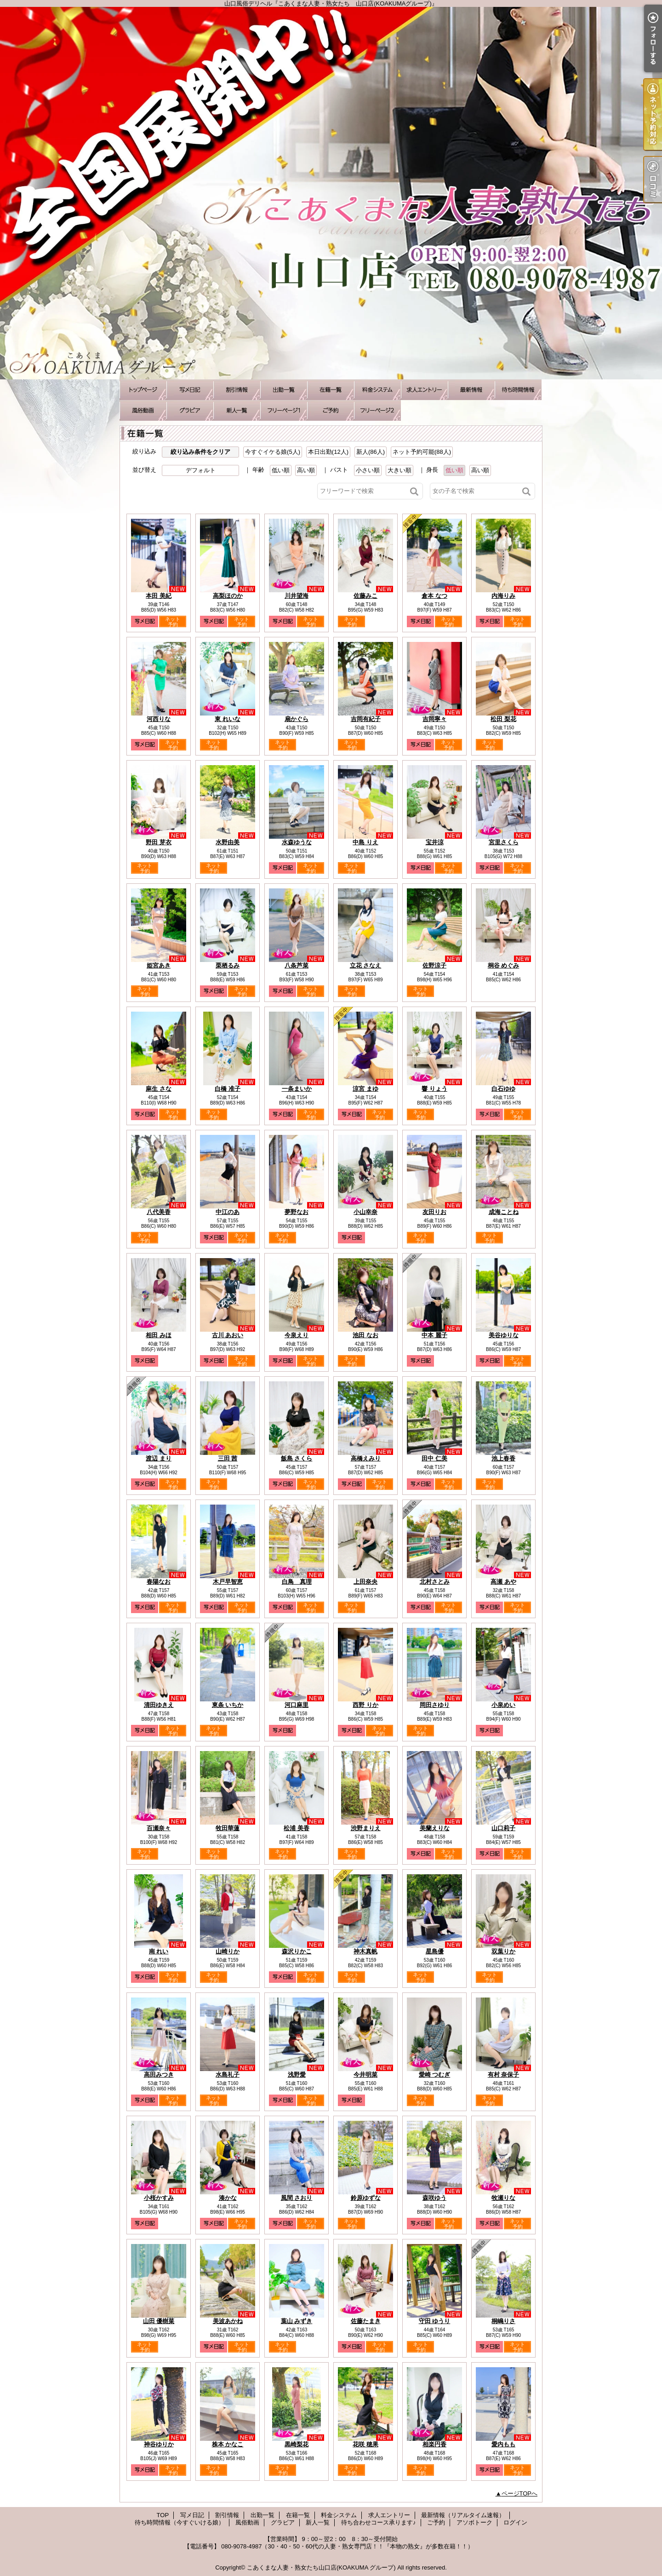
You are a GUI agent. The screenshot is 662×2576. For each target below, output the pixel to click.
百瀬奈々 (159, 1828)
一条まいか (297, 1088)
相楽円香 (434, 2444)
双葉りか (503, 1951)
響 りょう (434, 1088)
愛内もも (503, 2444)
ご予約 (330, 410)
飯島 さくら (297, 1458)
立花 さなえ (366, 965)
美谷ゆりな (504, 1335)
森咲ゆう (434, 2197)
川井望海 (296, 595)
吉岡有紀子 (366, 719)
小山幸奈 (365, 1211)
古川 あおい (228, 1335)
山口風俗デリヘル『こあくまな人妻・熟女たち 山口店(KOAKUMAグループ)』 (331, 193)
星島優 (435, 1951)
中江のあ (228, 1211)
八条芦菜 (296, 965)
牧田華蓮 (228, 1828)
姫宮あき (159, 965)
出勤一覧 (283, 389)
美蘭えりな (435, 1828)
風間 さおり (297, 2197)
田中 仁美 (434, 1458)
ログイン (515, 2522)
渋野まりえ (366, 1828)
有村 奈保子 (503, 2074)
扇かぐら (296, 719)
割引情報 (236, 389)
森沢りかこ (297, 1951)
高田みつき (159, 2074)
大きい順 (399, 470)
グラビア (189, 410)
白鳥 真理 (297, 1581)
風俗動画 (143, 410)
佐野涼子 (434, 965)
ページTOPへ (520, 2493)
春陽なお (159, 1581)
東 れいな (227, 719)
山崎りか (228, 1951)
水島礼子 (228, 2074)
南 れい (159, 1951)
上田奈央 (365, 1581)
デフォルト (201, 470)
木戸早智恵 (228, 1581)
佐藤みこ (365, 595)
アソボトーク (377, 410)
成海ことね (504, 1211)
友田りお (434, 1211)
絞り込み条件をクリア (200, 451)
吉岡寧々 (434, 719)
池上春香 (503, 1458)
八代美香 (159, 1211)
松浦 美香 (296, 1828)
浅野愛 (297, 2074)
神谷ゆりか (159, 2444)
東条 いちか (228, 1704)
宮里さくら (504, 842)
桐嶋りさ (503, 2321)
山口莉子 (503, 1828)
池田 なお (365, 1335)
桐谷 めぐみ (503, 965)
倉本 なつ (434, 595)
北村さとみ (435, 1581)
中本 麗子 (434, 1335)
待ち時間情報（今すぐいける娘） (518, 389)
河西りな (159, 719)
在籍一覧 (330, 389)
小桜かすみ (159, 2197)
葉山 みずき (297, 2321)
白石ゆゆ (503, 1088)
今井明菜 (365, 2074)
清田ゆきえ (159, 1704)
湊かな (228, 2197)
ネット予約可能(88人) (422, 451)
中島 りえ (365, 842)
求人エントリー (424, 389)
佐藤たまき (366, 2321)
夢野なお (296, 1211)
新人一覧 (236, 410)
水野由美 (228, 842)
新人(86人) (370, 451)
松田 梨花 (503, 719)
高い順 (306, 470)
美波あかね (228, 2321)
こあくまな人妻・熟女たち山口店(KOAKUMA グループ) (321, 2567)
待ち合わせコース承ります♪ (283, 410)
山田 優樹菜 (159, 2321)
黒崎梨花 (296, 2444)
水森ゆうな (297, 842)
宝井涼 (435, 842)
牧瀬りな (503, 2197)
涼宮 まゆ (365, 1088)
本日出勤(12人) (328, 451)
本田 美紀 (158, 595)
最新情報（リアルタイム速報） (471, 389)
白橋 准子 (227, 1088)
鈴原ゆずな (366, 2197)
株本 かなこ (228, 2444)
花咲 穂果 (365, 2444)
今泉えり (296, 1335)
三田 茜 (228, 1458)
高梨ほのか (228, 595)
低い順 (281, 470)
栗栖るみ (228, 965)
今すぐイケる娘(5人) (272, 451)
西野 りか (365, 1704)
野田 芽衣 (158, 842)
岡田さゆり (435, 1704)
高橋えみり (366, 1458)
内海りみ (503, 595)
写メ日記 (189, 389)
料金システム (377, 389)
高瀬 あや (503, 1581)
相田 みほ (158, 1335)
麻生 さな (158, 1088)
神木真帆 (365, 1951)
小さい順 (368, 470)
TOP (143, 389)
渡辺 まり (158, 1458)
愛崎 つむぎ (435, 2074)
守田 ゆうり (435, 2321)
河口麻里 (296, 1704)
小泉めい (503, 1704)
